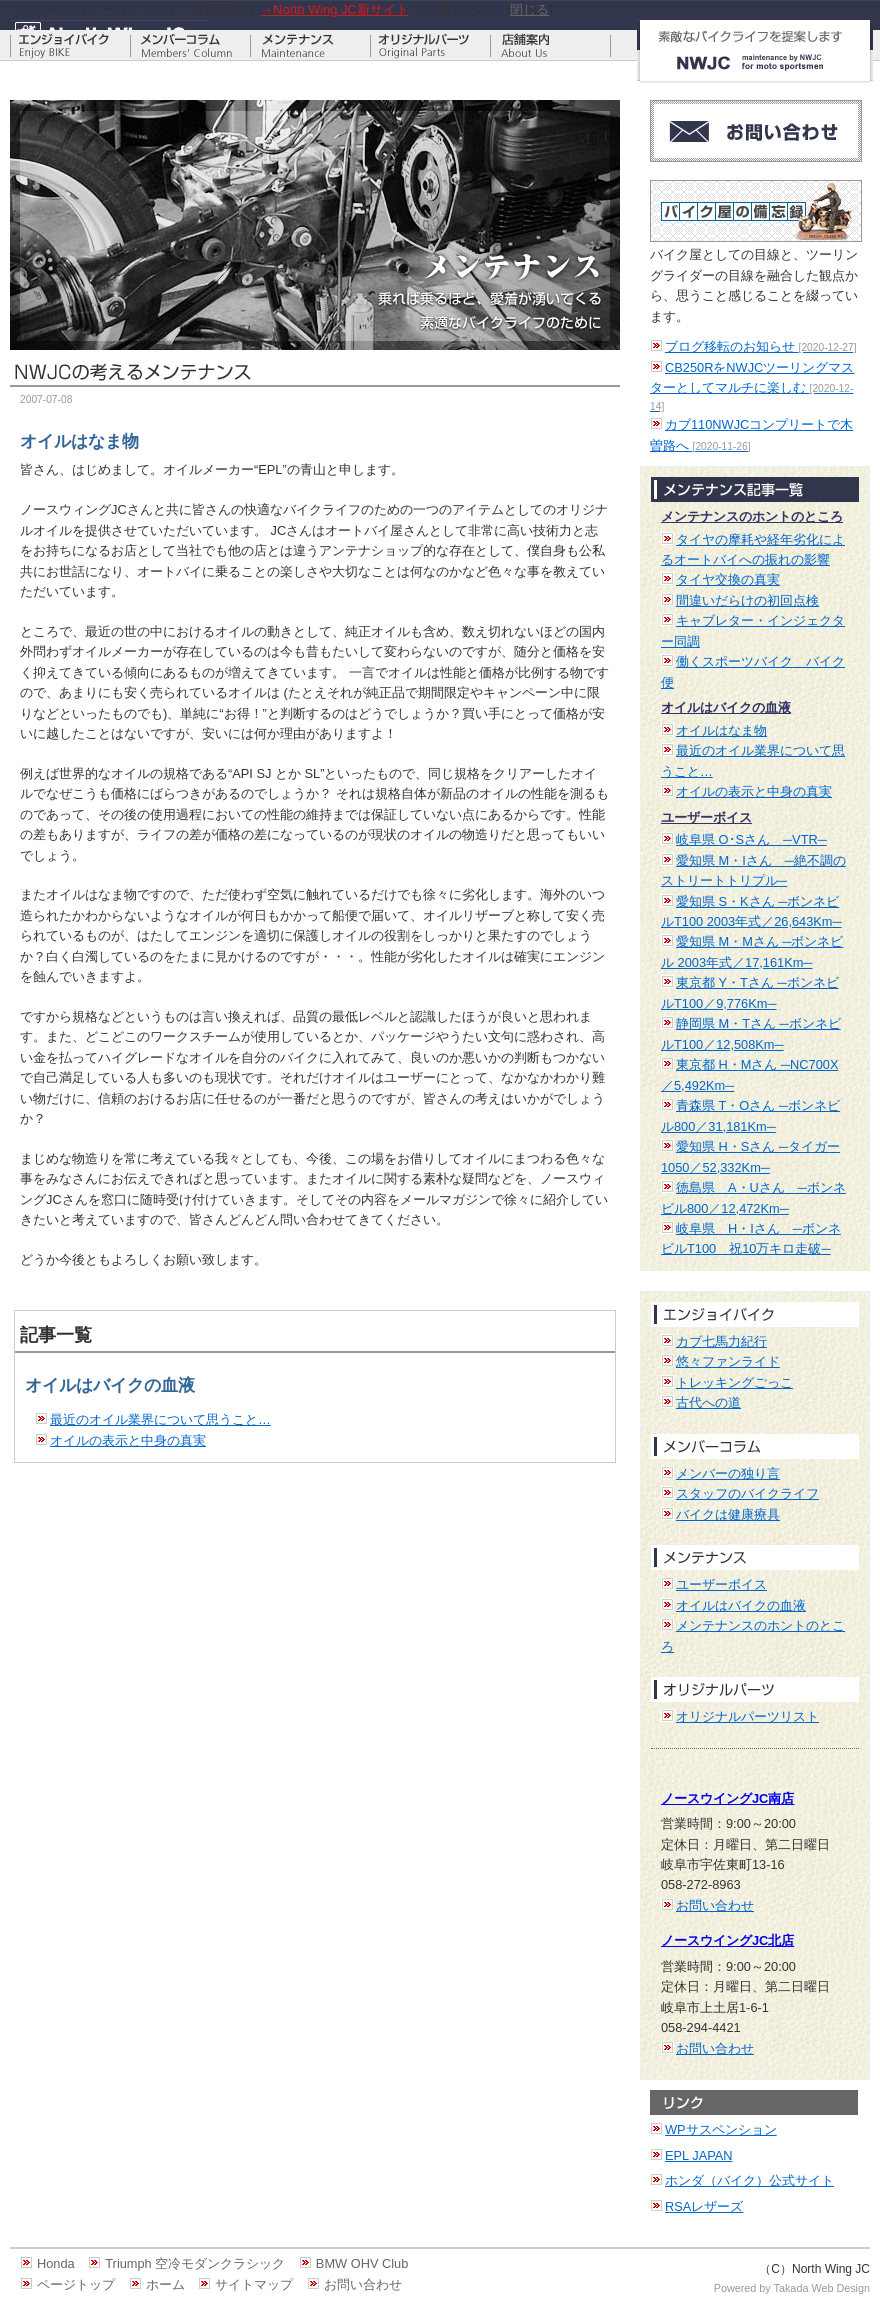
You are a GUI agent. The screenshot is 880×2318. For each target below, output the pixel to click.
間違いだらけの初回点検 (747, 600)
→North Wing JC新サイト (335, 9)
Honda (56, 2263)
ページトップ (76, 2284)
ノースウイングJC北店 (727, 1940)
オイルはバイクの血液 (726, 707)
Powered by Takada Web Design (792, 2288)
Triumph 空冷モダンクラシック (195, 2263)
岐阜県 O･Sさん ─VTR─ (751, 839)
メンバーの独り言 (728, 1473)
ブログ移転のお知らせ (761, 346)
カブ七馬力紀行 (721, 1341)
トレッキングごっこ (734, 1382)
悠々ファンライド (728, 1361)
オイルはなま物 (721, 730)
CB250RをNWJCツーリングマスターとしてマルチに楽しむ (752, 386)
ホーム (165, 2284)
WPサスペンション (721, 2129)
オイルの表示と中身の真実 (128, 1440)
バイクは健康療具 (728, 1514)
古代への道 (708, 1402)
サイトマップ (254, 2284)
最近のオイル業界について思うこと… (160, 1419)
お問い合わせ (715, 1905)
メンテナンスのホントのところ (752, 516)
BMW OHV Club (362, 2263)
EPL (699, 2155)
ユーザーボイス (706, 817)
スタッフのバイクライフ (747, 1493)
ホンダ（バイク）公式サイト (749, 2180)
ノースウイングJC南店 (727, 1798)
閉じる (529, 9)
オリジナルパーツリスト (747, 1716)
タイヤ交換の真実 (728, 579)
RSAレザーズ (704, 2206)
